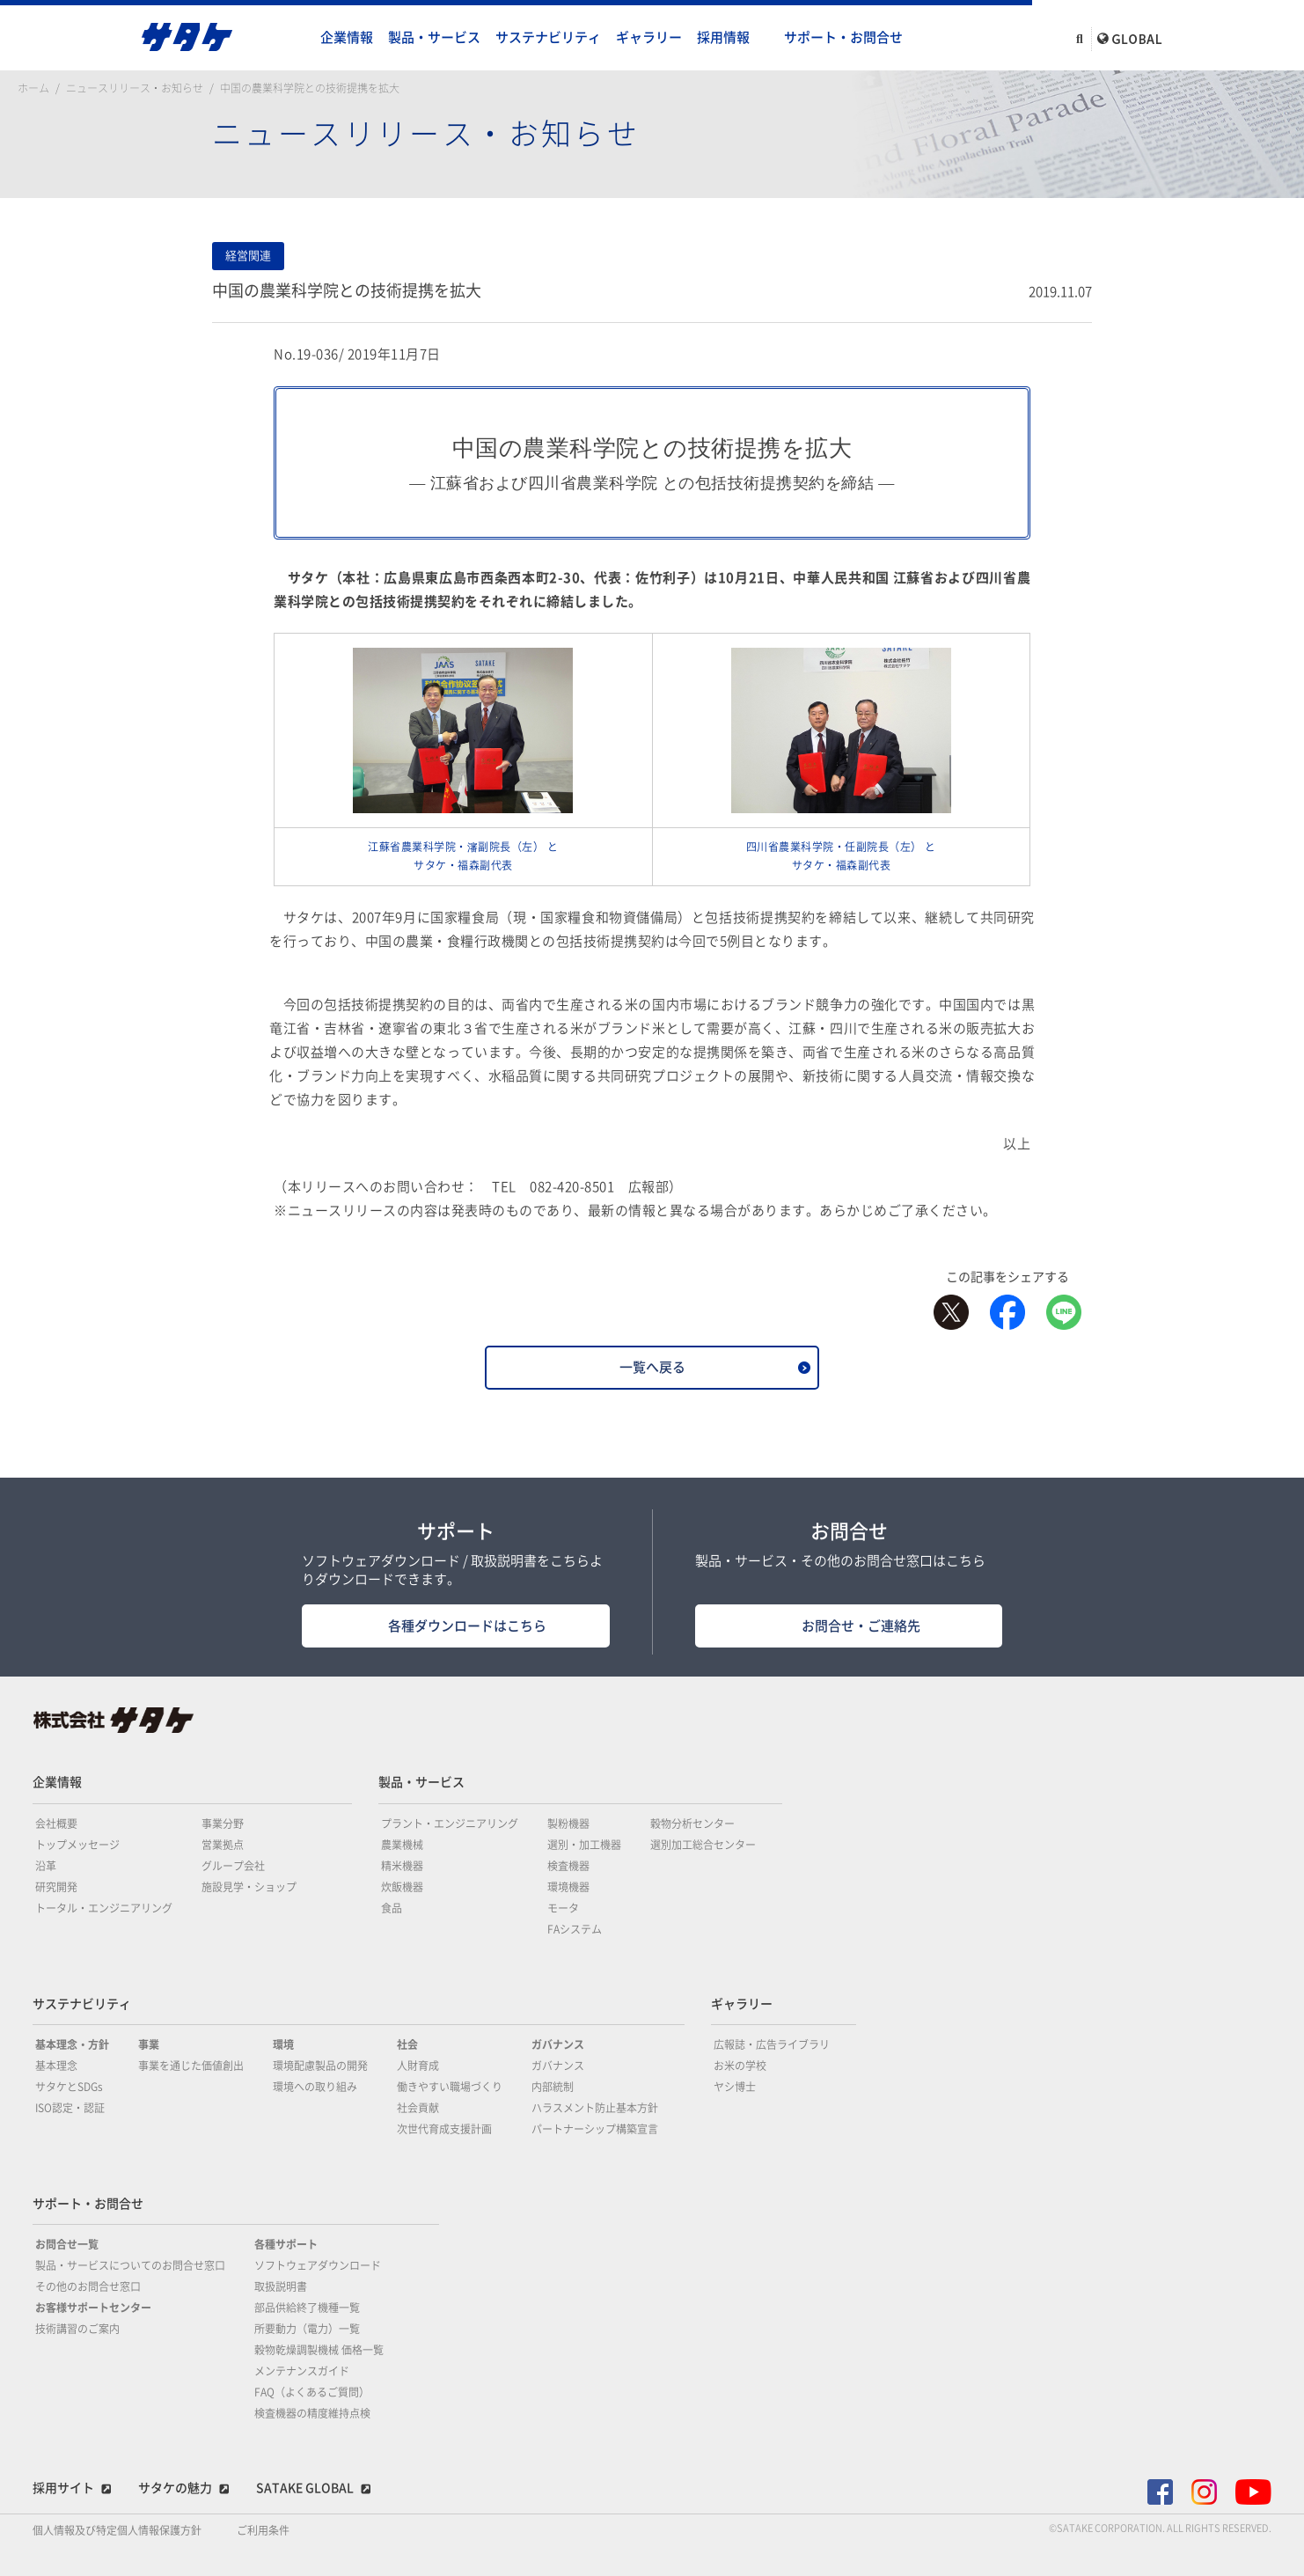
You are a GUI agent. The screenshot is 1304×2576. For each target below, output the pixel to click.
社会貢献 (418, 2108)
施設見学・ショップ (249, 1887)
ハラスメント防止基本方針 (594, 2108)
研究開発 (56, 1887)
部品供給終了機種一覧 (307, 2307)
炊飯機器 (402, 1887)
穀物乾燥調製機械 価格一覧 (319, 2350)
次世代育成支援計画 (444, 2129)
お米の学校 (740, 2065)
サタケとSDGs (69, 2086)
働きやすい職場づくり (449, 2086)
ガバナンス (557, 2044)
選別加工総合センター (703, 1844)
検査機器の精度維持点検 (312, 2413)
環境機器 (568, 1887)
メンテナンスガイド (301, 2371)
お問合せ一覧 (67, 2244)
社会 (407, 2044)
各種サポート (286, 2244)
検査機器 (568, 1865)
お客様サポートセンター (93, 2307)
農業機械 (402, 1844)
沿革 (45, 1865)
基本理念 (56, 2065)
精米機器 (402, 1865)
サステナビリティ (548, 37)
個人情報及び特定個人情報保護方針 (117, 2530)
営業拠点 (222, 1844)
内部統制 (552, 2086)
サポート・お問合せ (843, 37)
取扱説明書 (280, 2286)
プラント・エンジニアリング (449, 1823)
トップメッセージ (77, 1844)
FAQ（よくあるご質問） (312, 2392)
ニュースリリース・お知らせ (134, 88)
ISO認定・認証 (70, 2108)
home (296, 38)
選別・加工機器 (584, 1844)
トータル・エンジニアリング (103, 1908)
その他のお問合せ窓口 (88, 2286)
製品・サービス (434, 37)
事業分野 (222, 1823)
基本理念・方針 (72, 2044)
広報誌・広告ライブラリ (772, 2044)
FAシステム (574, 1929)
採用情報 (723, 37)
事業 (148, 2044)
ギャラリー (649, 37)
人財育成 (418, 2065)
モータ (563, 1908)
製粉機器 (568, 1823)
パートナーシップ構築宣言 (594, 2129)
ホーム (33, 88)
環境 (283, 2044)
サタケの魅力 (175, 2488)
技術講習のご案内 (77, 2328)
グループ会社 (233, 1865)
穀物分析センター (692, 1823)
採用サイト (63, 2488)
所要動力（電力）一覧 (307, 2328)
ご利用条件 (263, 2530)
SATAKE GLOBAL (305, 2488)
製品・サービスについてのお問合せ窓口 (130, 2265)
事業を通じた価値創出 (191, 2065)
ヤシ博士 (735, 2086)
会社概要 (56, 1823)
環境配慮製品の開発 (320, 2065)
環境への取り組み (315, 2086)
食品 (391, 1908)
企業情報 (346, 37)
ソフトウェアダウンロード (317, 2265)
